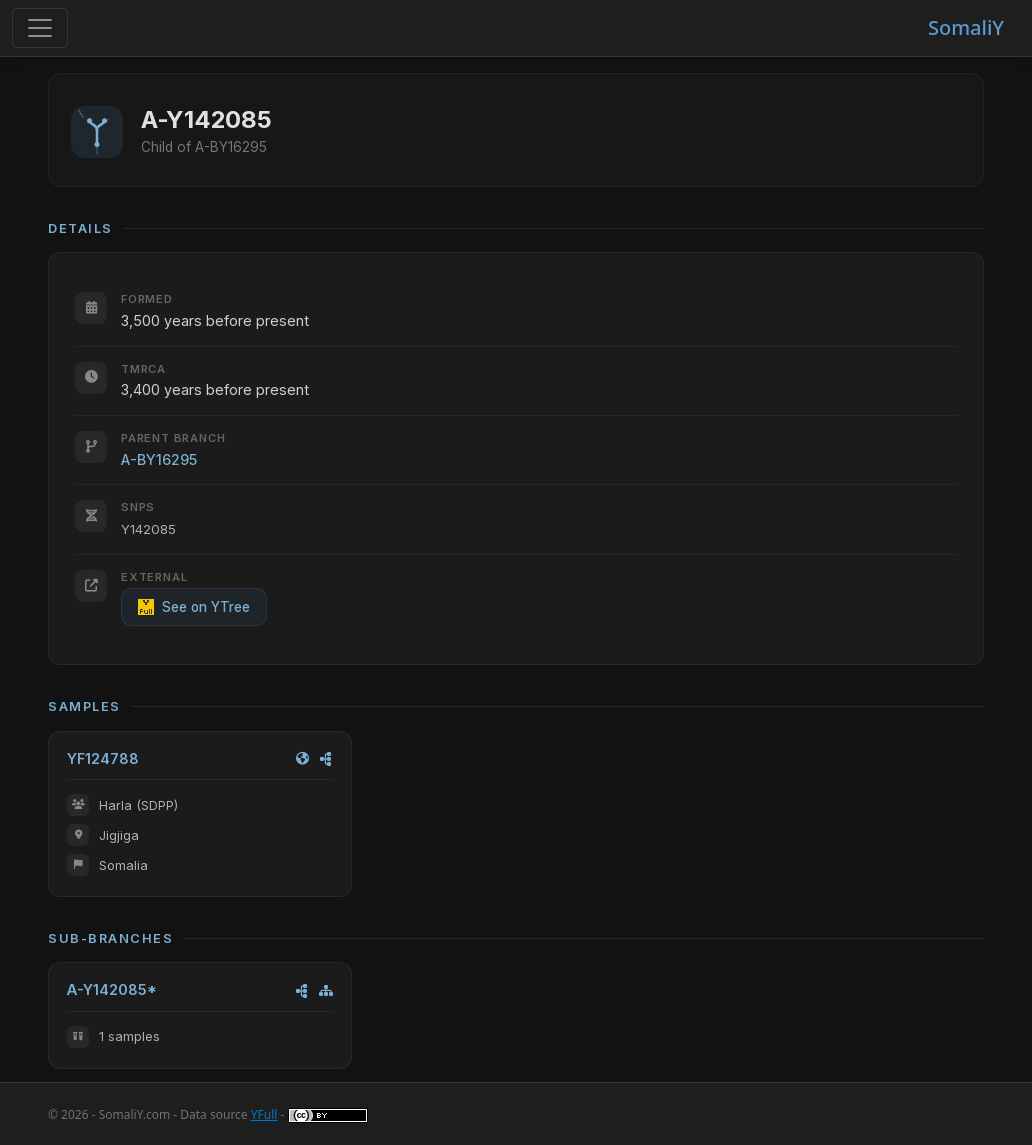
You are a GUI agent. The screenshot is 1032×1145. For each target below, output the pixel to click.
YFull (264, 1114)
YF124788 (103, 758)
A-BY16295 (159, 459)
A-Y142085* (112, 989)
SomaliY (966, 27)
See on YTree (194, 607)
